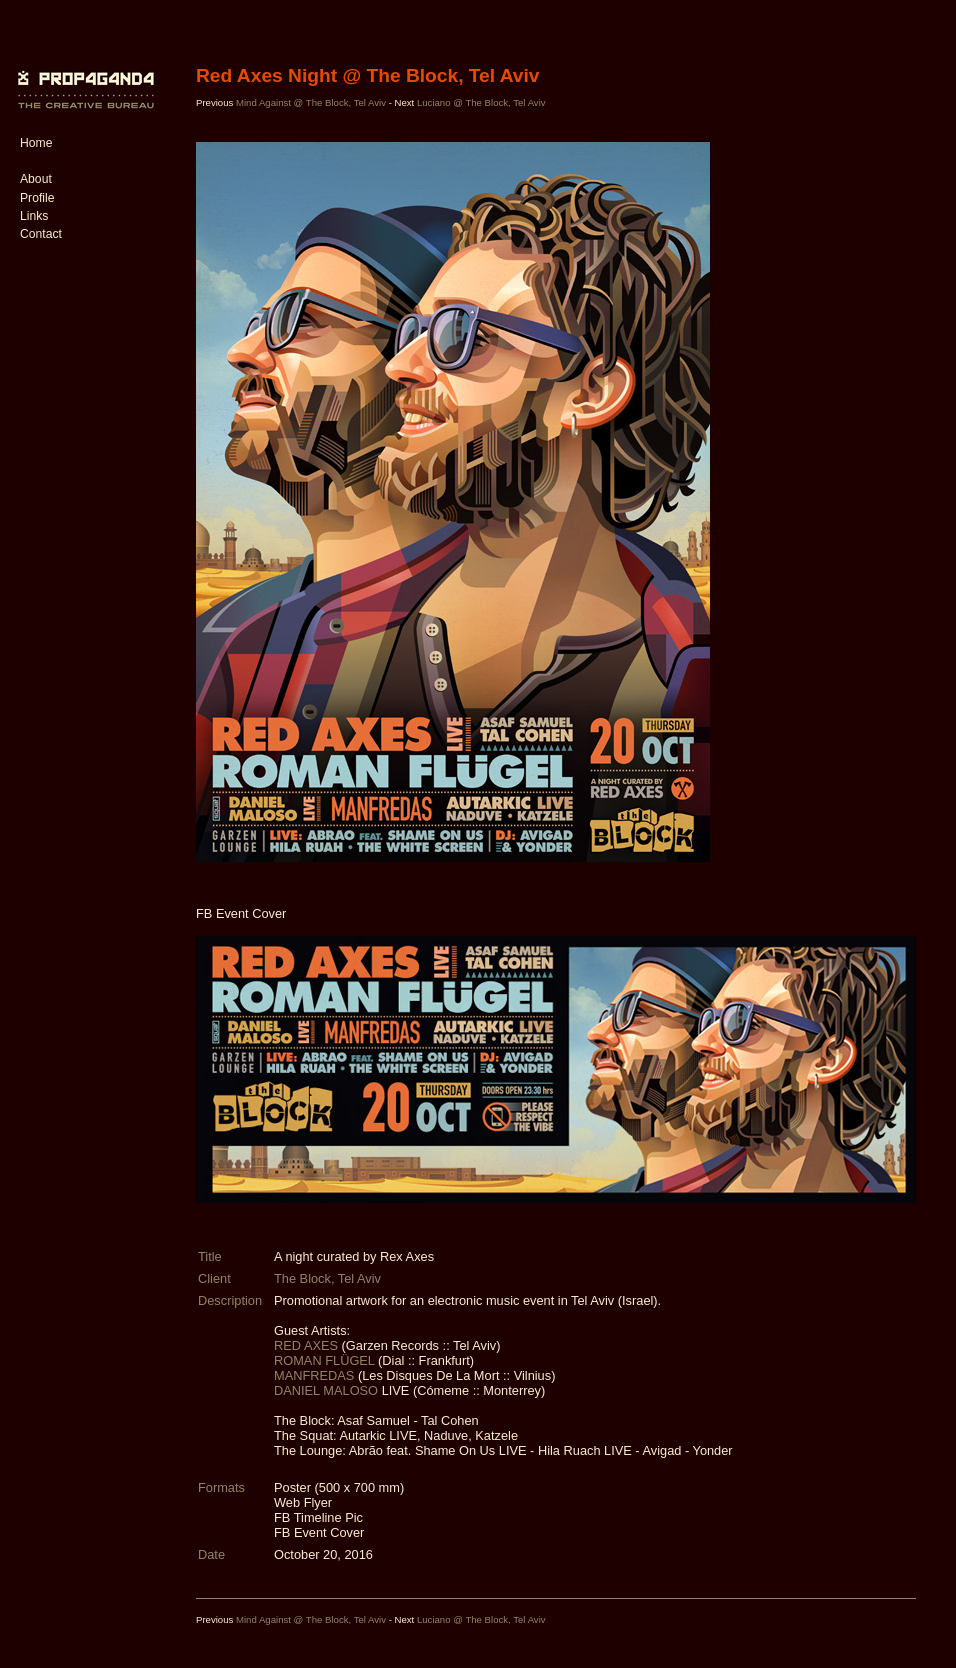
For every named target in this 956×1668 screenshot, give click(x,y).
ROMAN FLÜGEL (324, 1360)
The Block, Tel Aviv (327, 1278)
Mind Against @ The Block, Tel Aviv (311, 102)
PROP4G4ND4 (83, 75)
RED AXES (306, 1345)
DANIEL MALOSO (326, 1390)
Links (34, 216)
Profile (37, 198)
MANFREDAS (314, 1375)
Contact (41, 234)
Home (36, 143)
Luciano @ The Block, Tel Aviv (481, 102)
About (36, 179)
